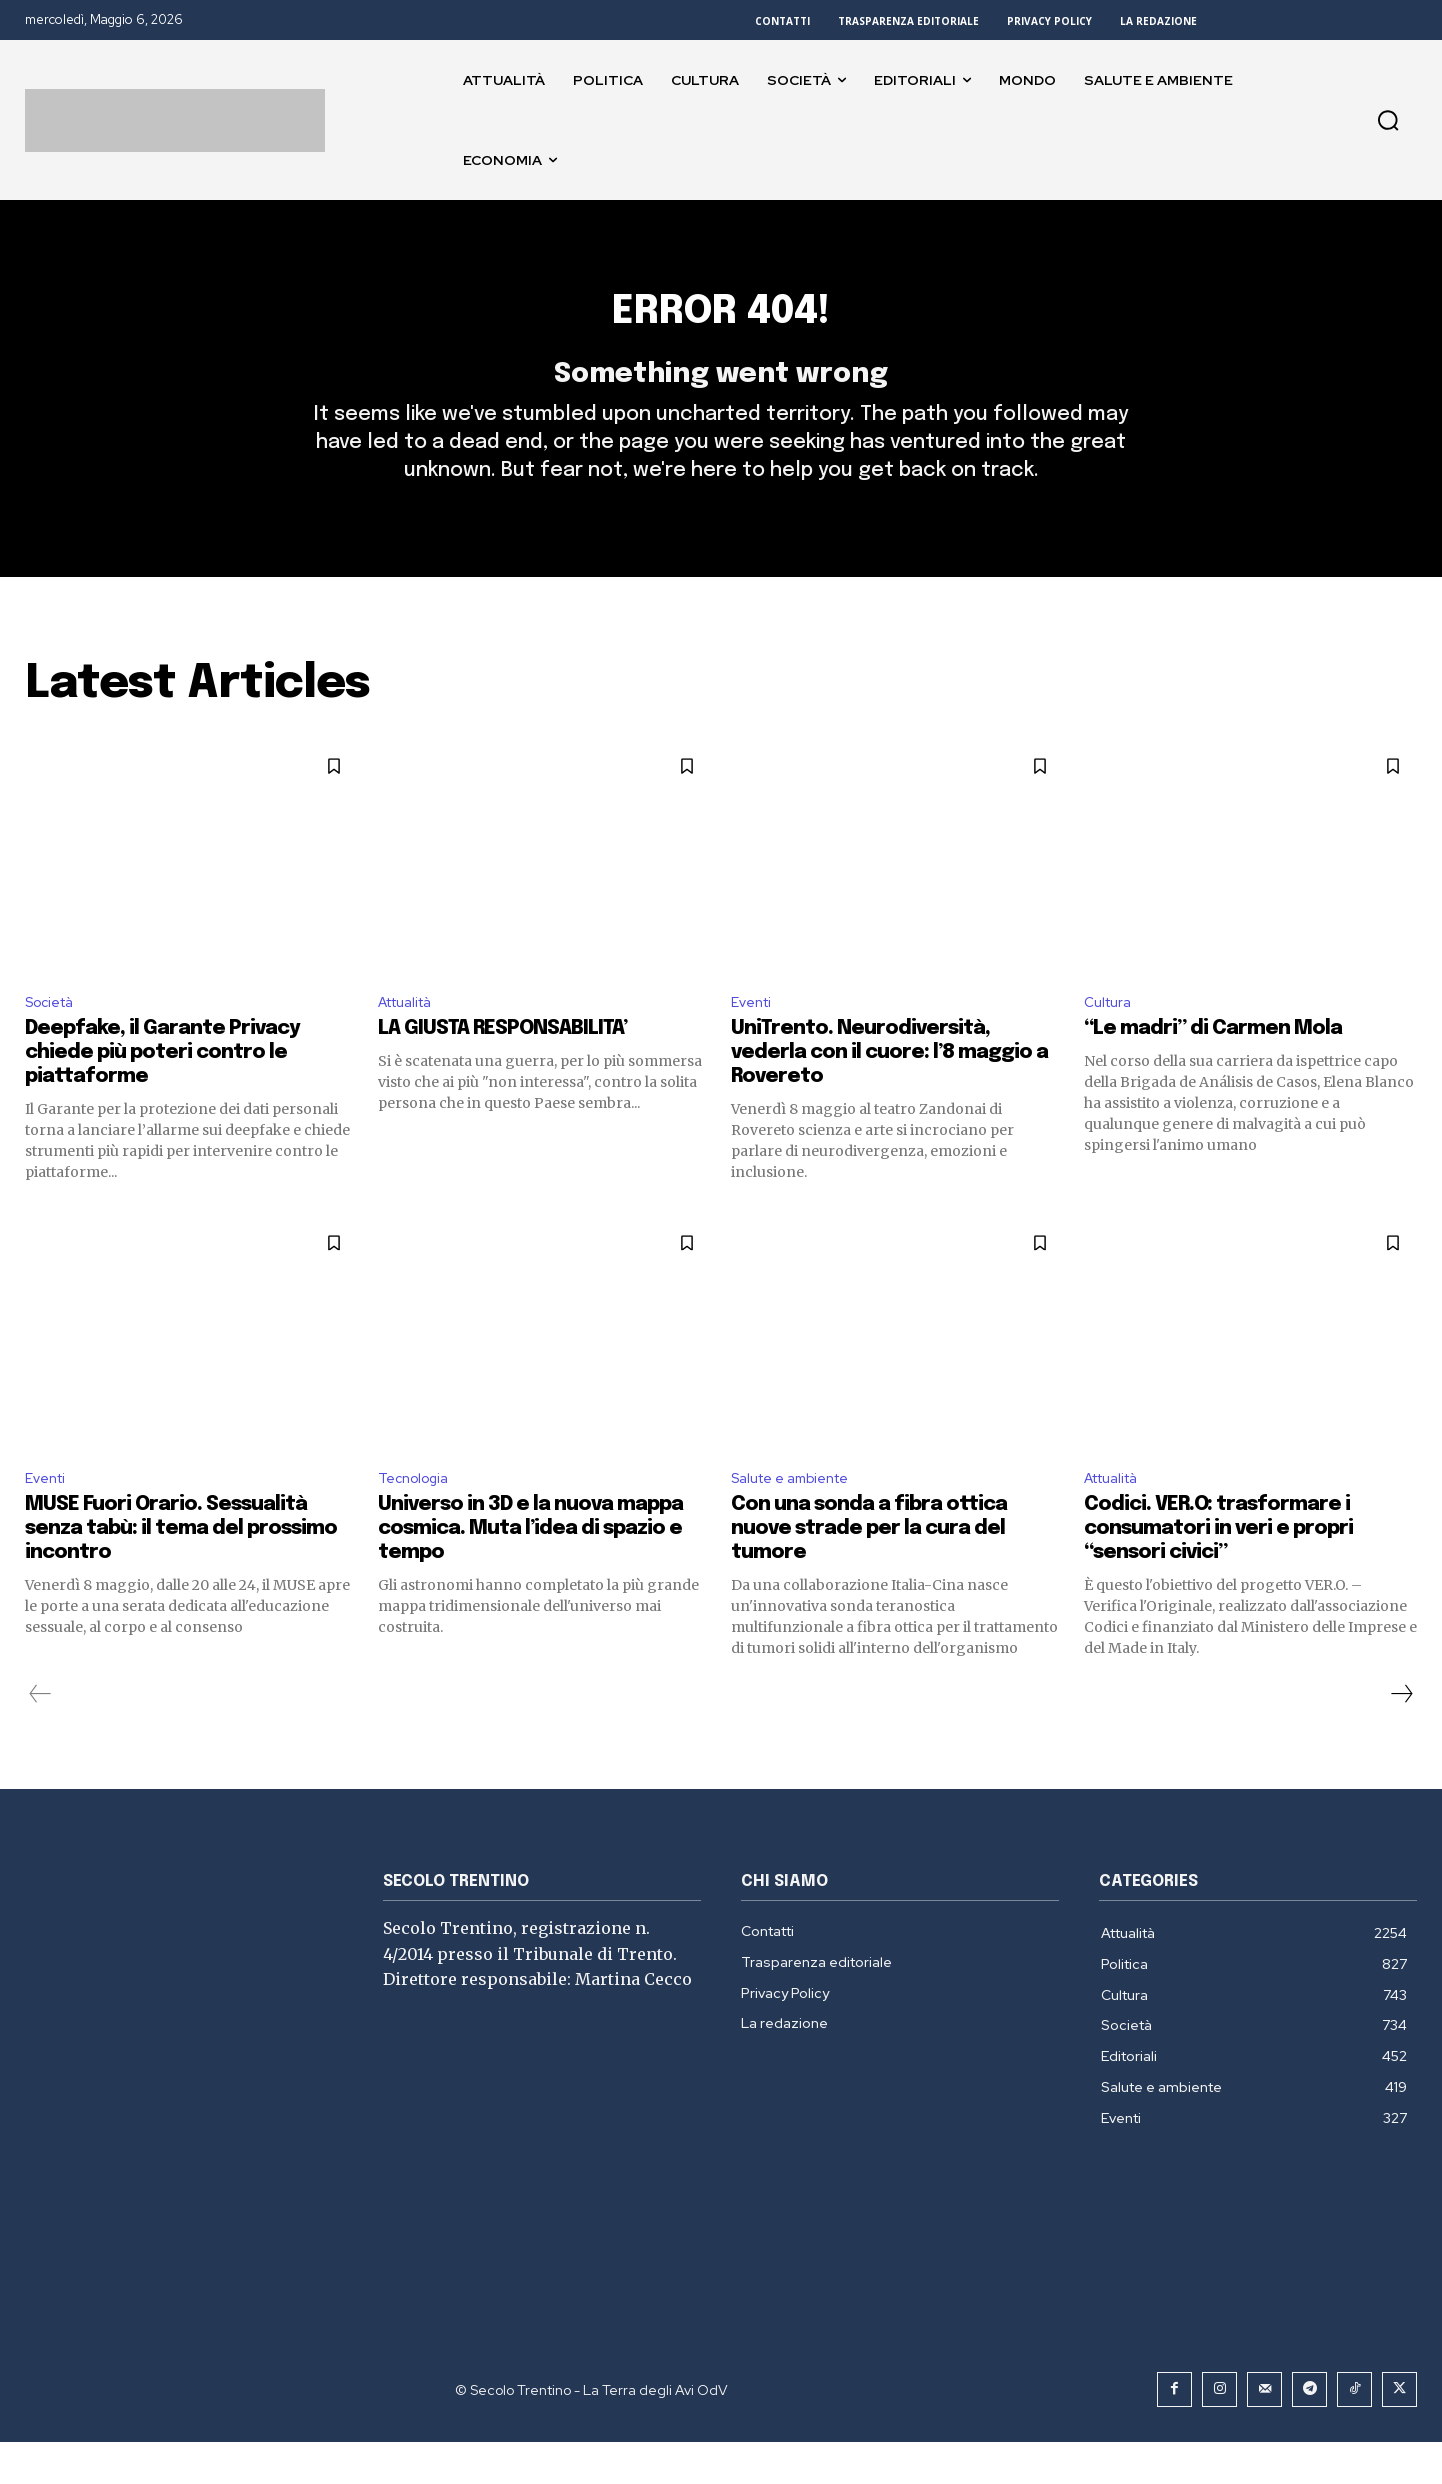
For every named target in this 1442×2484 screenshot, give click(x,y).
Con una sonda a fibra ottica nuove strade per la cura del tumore (869, 1570)
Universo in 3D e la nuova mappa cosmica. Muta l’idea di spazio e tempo (530, 1570)
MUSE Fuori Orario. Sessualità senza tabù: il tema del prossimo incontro (181, 1570)
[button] (1388, 120)
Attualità (411, 1037)
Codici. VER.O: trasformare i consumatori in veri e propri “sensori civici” (1218, 1570)
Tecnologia (418, 1518)
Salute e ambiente (799, 1518)
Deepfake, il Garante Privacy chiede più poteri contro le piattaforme (162, 1090)
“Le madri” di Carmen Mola (1213, 1066)
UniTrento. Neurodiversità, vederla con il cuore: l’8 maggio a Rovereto (889, 1090)
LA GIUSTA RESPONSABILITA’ (502, 1066)
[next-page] (1401, 1736)
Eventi (754, 1037)
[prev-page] (40, 1736)
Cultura (1111, 1037)
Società (54, 1037)
